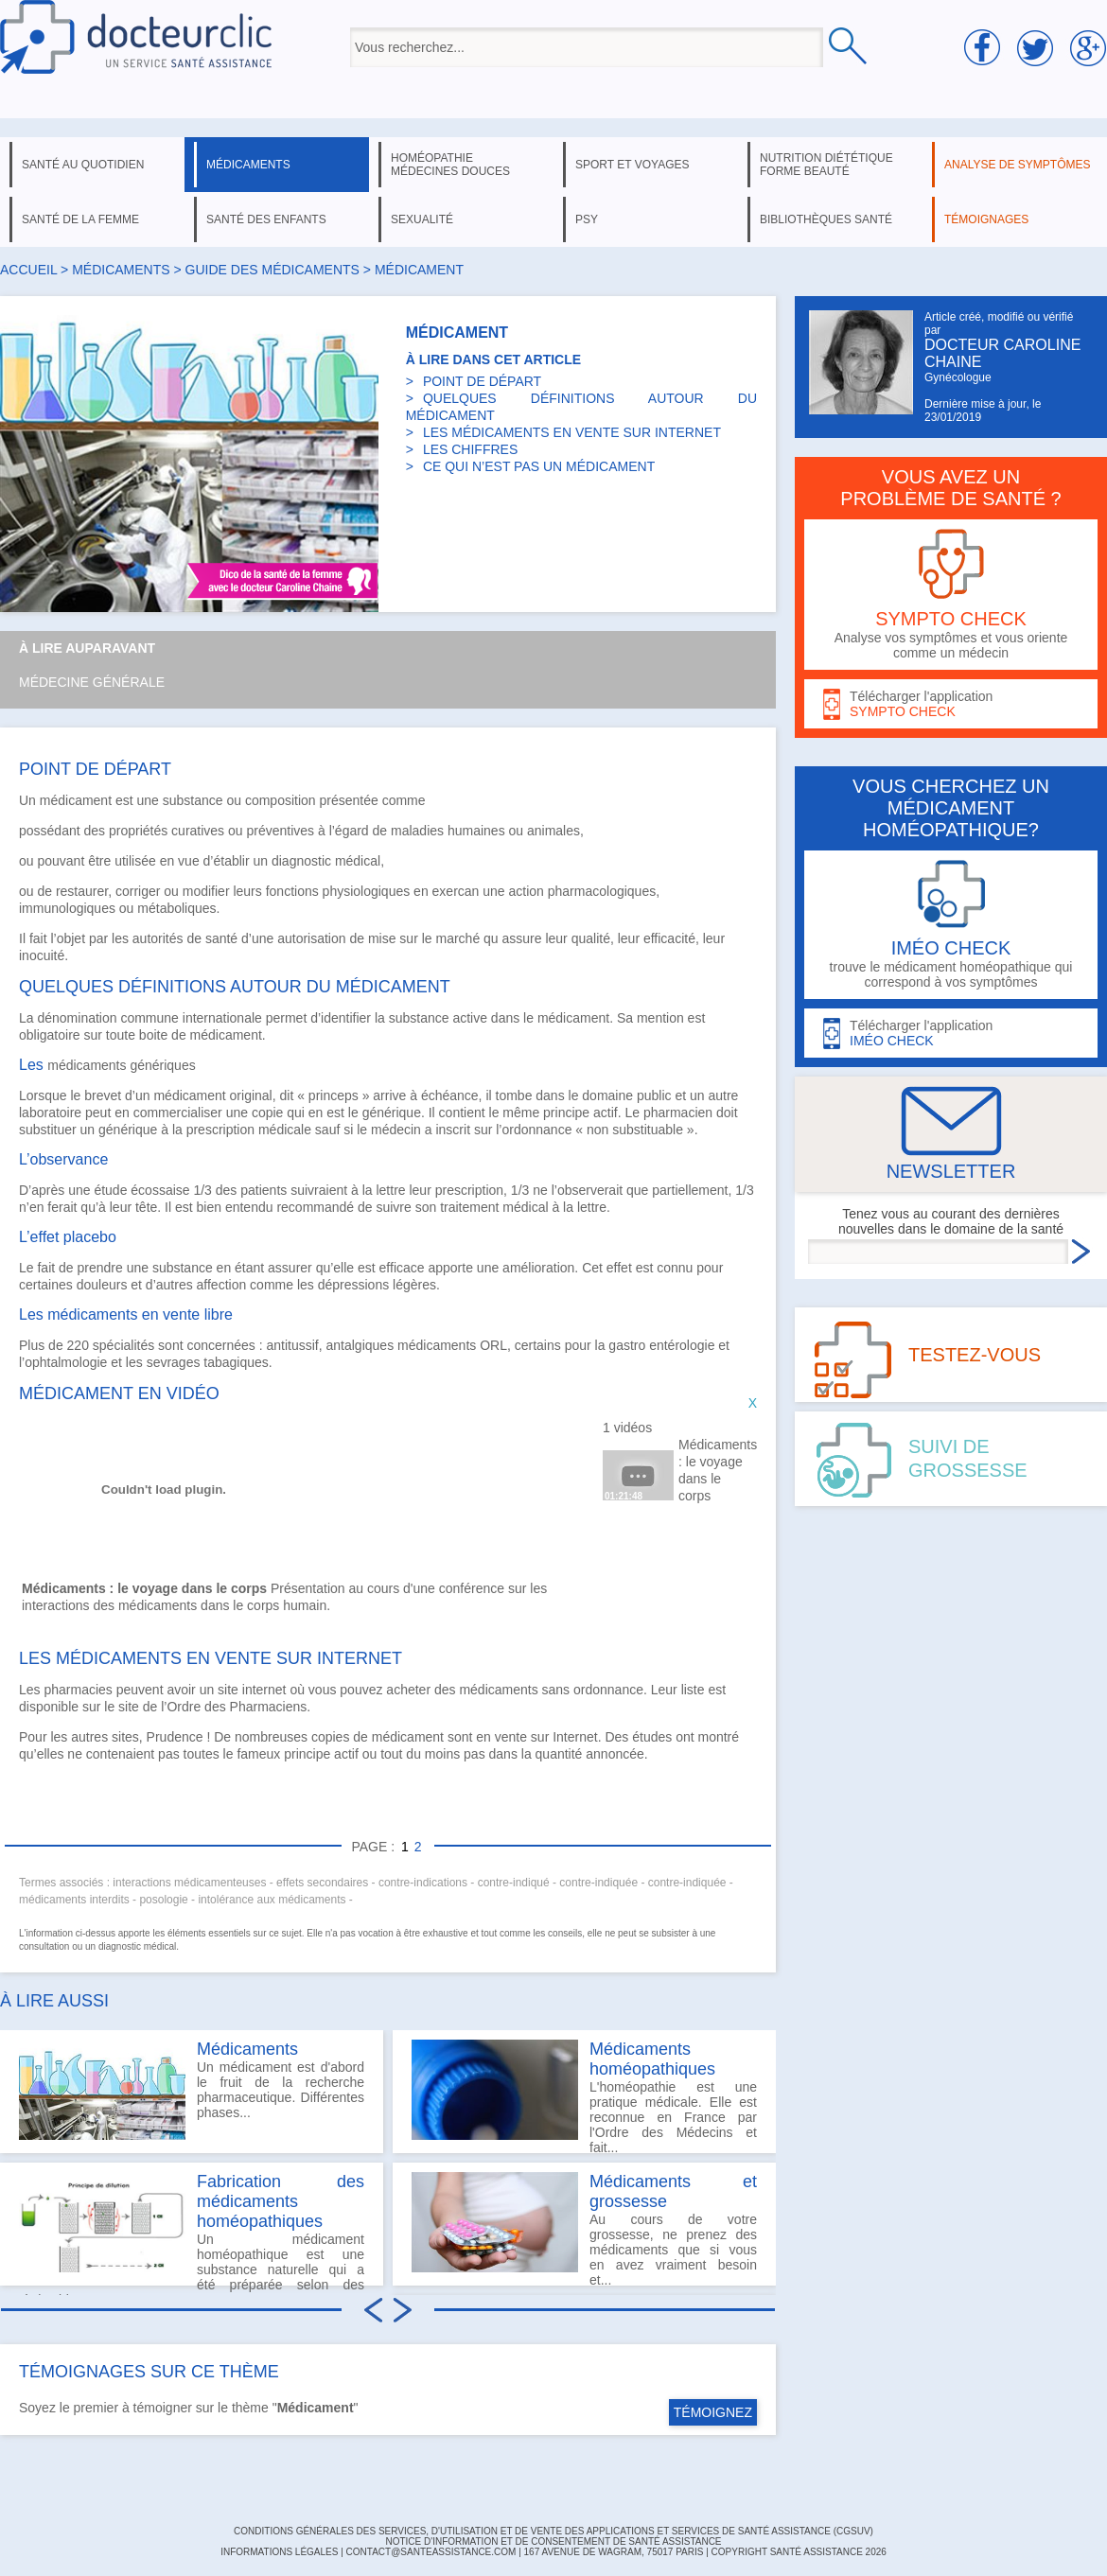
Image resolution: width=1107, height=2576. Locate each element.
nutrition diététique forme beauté (826, 164)
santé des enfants (266, 219)
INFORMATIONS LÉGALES (279, 2552)
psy (586, 219)
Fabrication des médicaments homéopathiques (280, 2201)
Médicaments (247, 2049)
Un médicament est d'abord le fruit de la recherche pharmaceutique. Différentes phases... (191, 2090)
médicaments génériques (121, 1065)
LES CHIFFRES (470, 449)
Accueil (28, 269)
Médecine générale (92, 682)
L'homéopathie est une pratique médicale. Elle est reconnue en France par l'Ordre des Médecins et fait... (584, 2096)
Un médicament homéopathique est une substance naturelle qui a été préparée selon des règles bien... (191, 2229)
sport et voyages (632, 164)
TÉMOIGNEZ (713, 2412)
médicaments (248, 164)
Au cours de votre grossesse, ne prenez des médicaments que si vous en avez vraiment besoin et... (584, 2229)
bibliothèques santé (826, 219)
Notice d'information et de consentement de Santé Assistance (553, 2541)
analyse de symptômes (1017, 164)
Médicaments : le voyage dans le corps (716, 1470)
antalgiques (360, 1345)
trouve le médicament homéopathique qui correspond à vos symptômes (951, 925)
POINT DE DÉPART (482, 381)
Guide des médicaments (272, 269)
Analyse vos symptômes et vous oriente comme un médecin (951, 594)
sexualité (422, 219)
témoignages (986, 219)
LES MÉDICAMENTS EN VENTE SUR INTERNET (572, 432)
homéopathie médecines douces (450, 164)
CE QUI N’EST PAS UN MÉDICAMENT (539, 466)
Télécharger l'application (951, 704)
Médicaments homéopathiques (652, 2059)
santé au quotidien (83, 164)
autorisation (311, 938)
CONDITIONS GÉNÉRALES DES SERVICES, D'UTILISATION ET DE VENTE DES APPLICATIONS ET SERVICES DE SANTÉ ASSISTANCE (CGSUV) (553, 2531)
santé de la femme (80, 219)
